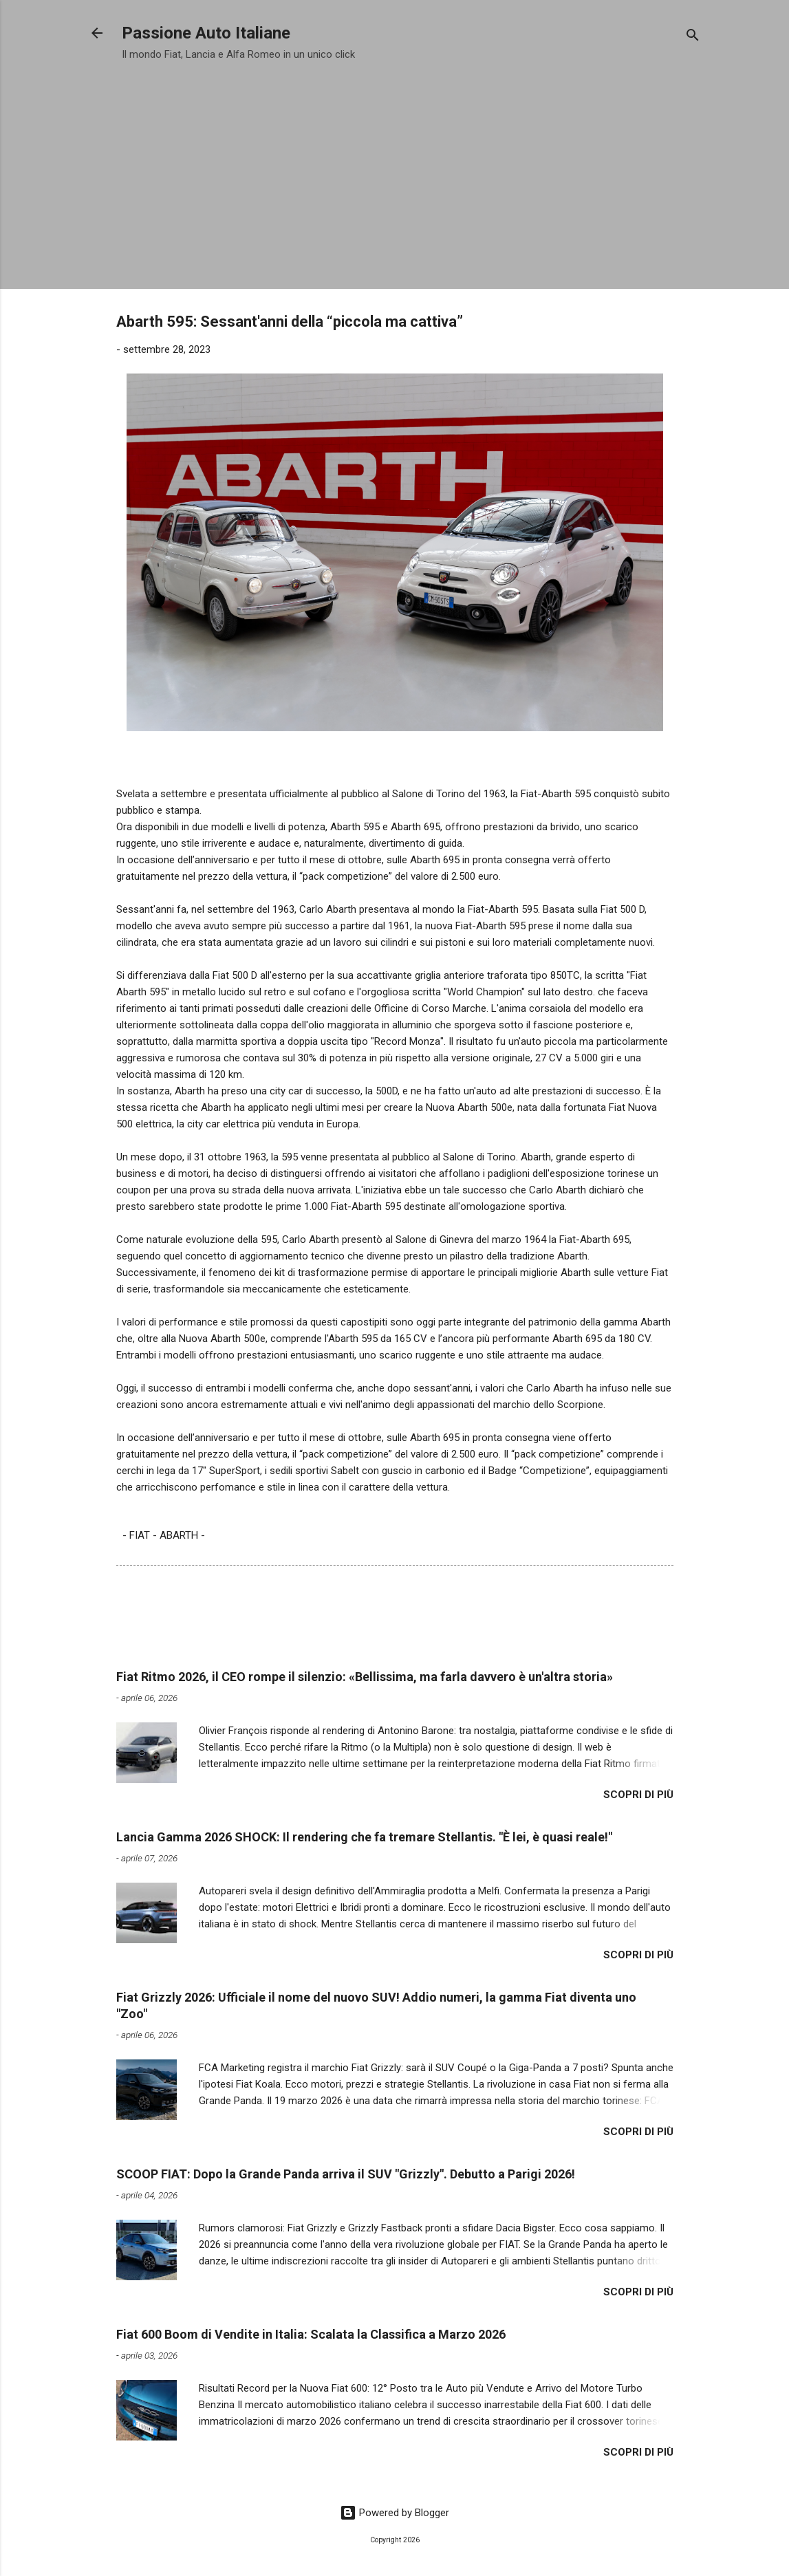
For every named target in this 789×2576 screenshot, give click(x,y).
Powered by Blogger (394, 2513)
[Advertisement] (395, 170)
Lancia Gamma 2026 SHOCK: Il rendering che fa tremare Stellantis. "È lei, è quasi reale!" (364, 1837)
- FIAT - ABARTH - (163, 1535)
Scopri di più (638, 1794)
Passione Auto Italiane (206, 33)
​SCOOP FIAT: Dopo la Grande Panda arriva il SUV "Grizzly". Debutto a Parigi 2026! (345, 2174)
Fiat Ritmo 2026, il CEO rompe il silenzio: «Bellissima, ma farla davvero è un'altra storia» (364, 1676)
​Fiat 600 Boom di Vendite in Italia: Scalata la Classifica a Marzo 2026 (311, 2334)
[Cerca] (692, 37)
